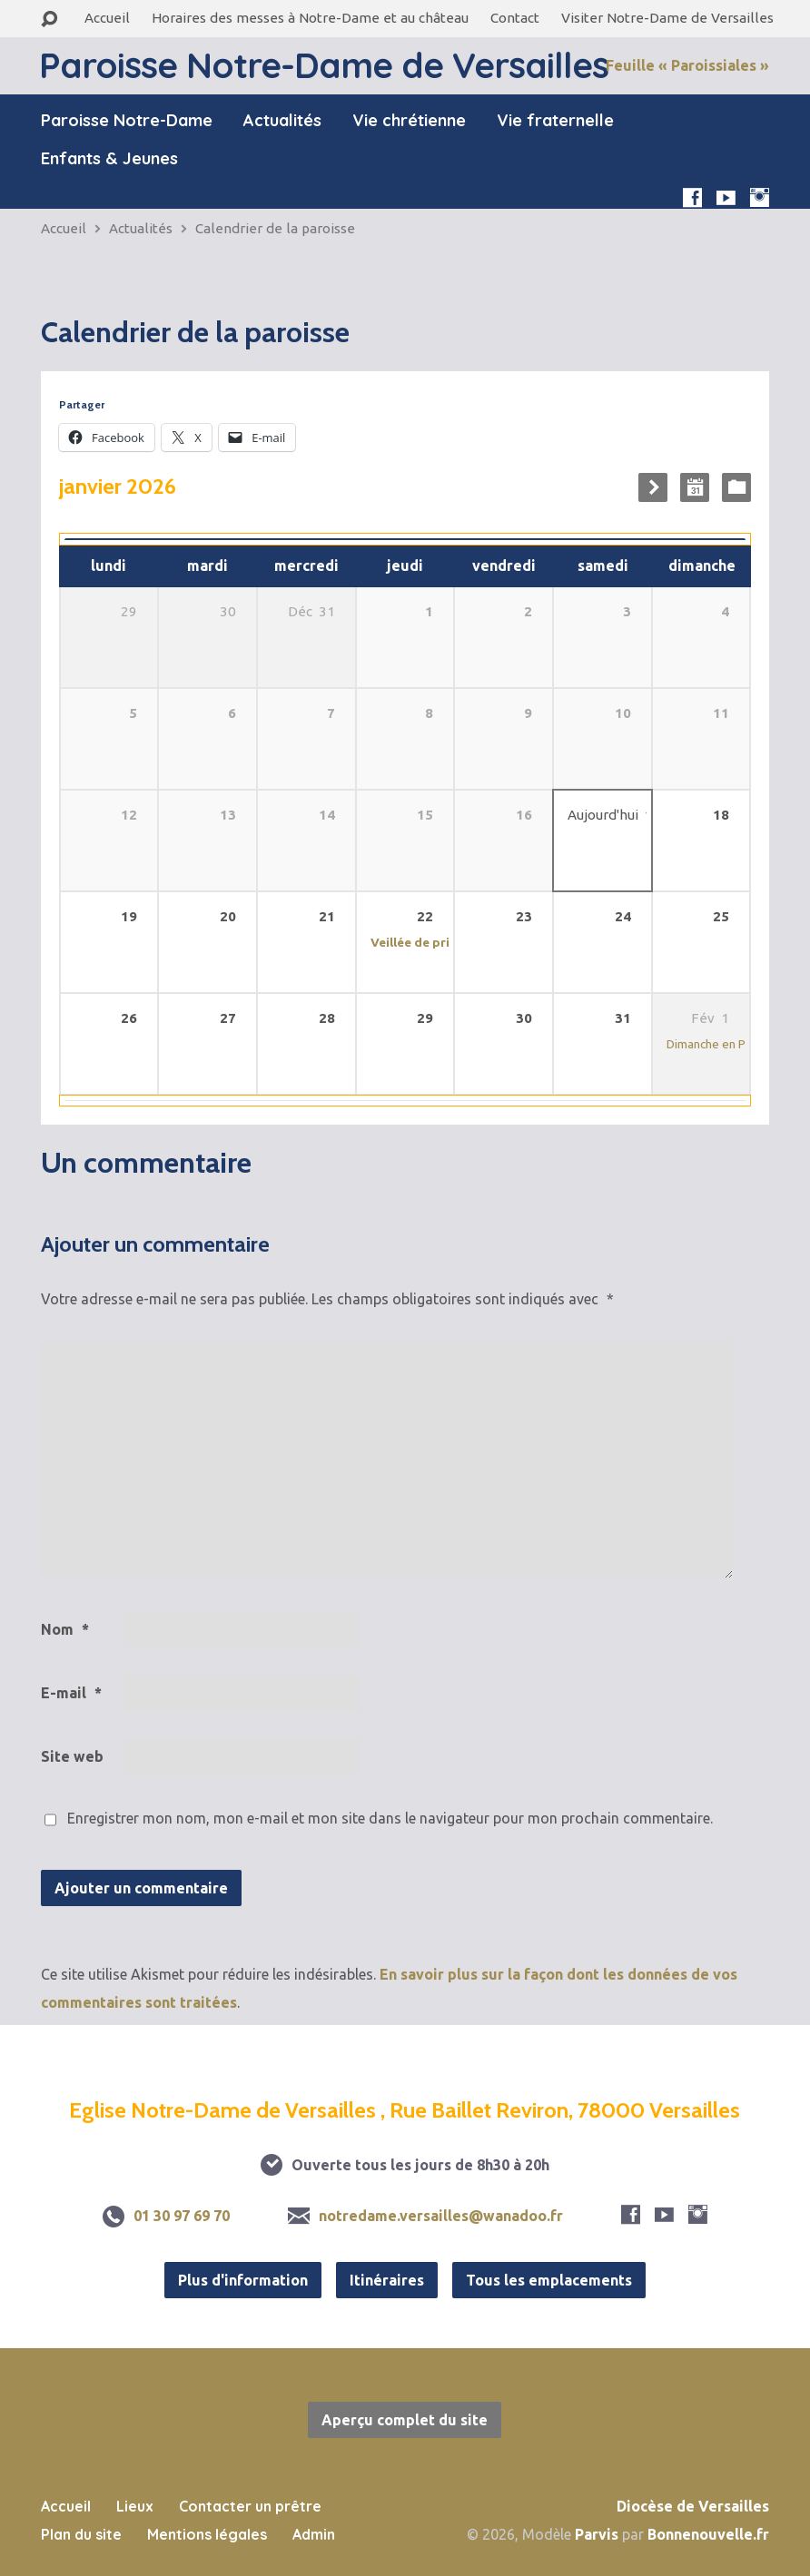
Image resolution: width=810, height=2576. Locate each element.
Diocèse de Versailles (693, 2506)
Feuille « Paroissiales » (687, 65)
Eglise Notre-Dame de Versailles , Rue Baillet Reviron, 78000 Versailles (404, 2110)
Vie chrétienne (409, 121)
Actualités (282, 121)
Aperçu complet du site (404, 2420)
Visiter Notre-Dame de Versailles (667, 17)
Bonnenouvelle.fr (708, 2534)
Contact (514, 17)
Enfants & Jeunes (109, 159)
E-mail (71, 1693)
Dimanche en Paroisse (726, 1044)
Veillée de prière (419, 942)
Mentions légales (207, 2534)
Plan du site (81, 2534)
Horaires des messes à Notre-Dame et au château (310, 17)
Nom (65, 1629)
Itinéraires (387, 2280)
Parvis (596, 2534)
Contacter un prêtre (250, 2506)
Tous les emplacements (549, 2280)
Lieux (134, 2506)
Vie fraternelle (555, 121)
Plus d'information (243, 2280)
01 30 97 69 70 (181, 2215)
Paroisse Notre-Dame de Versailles (323, 65)
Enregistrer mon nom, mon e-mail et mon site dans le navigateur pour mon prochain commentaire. (390, 1818)
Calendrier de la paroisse (275, 228)
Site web (72, 1756)
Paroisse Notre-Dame (126, 121)
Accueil (107, 17)
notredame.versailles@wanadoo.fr (441, 2215)
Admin (313, 2534)
